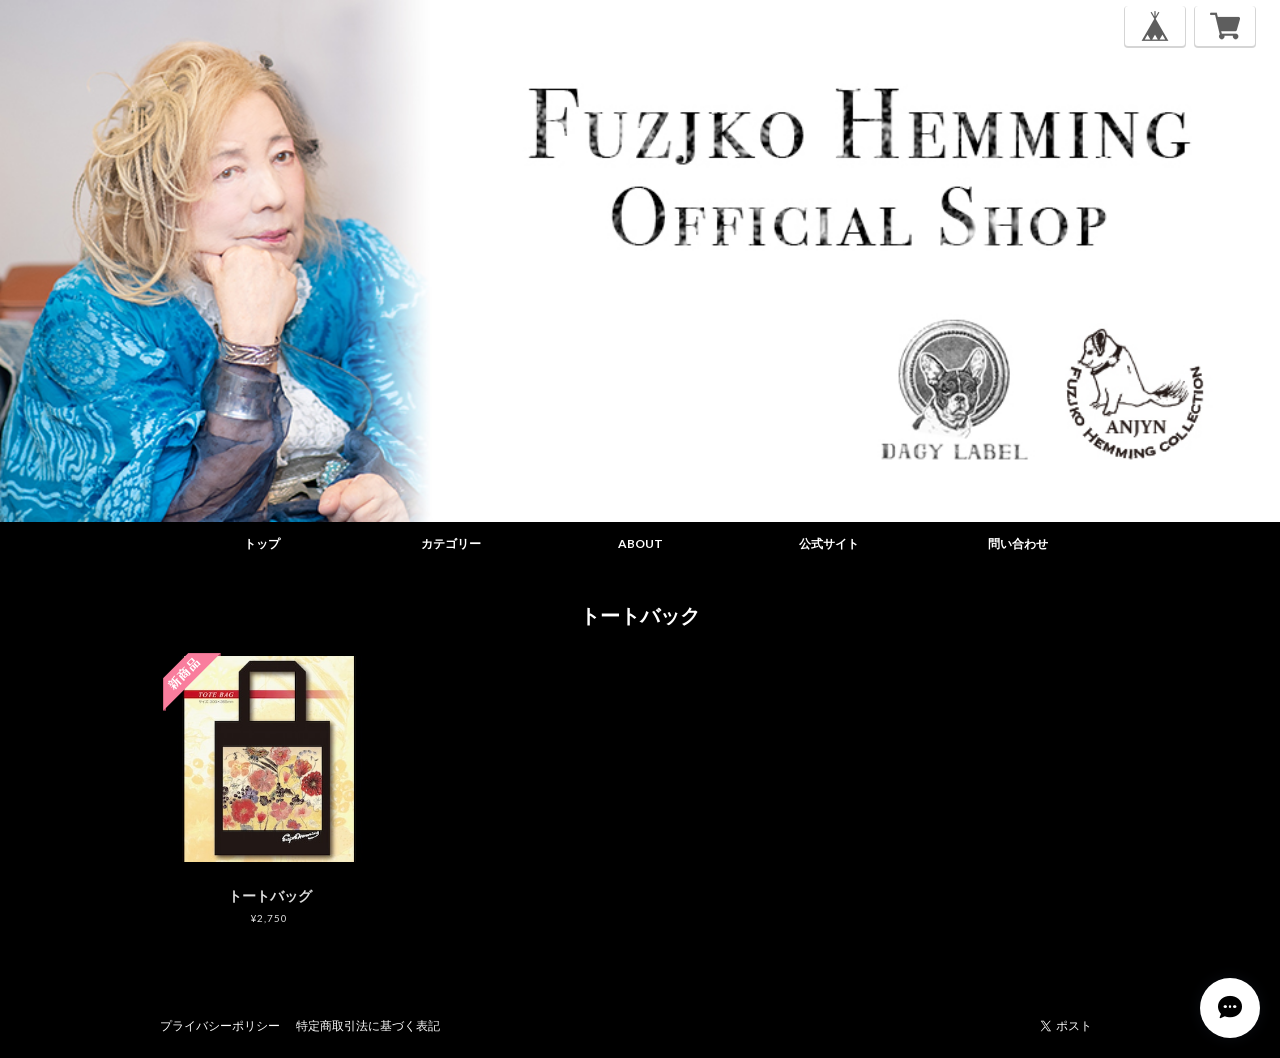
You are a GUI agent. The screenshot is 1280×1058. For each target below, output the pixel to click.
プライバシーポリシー (220, 1025)
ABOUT (640, 543)
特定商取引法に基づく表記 (368, 1025)
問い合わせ (1018, 543)
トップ (262, 543)
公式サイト (829, 543)
